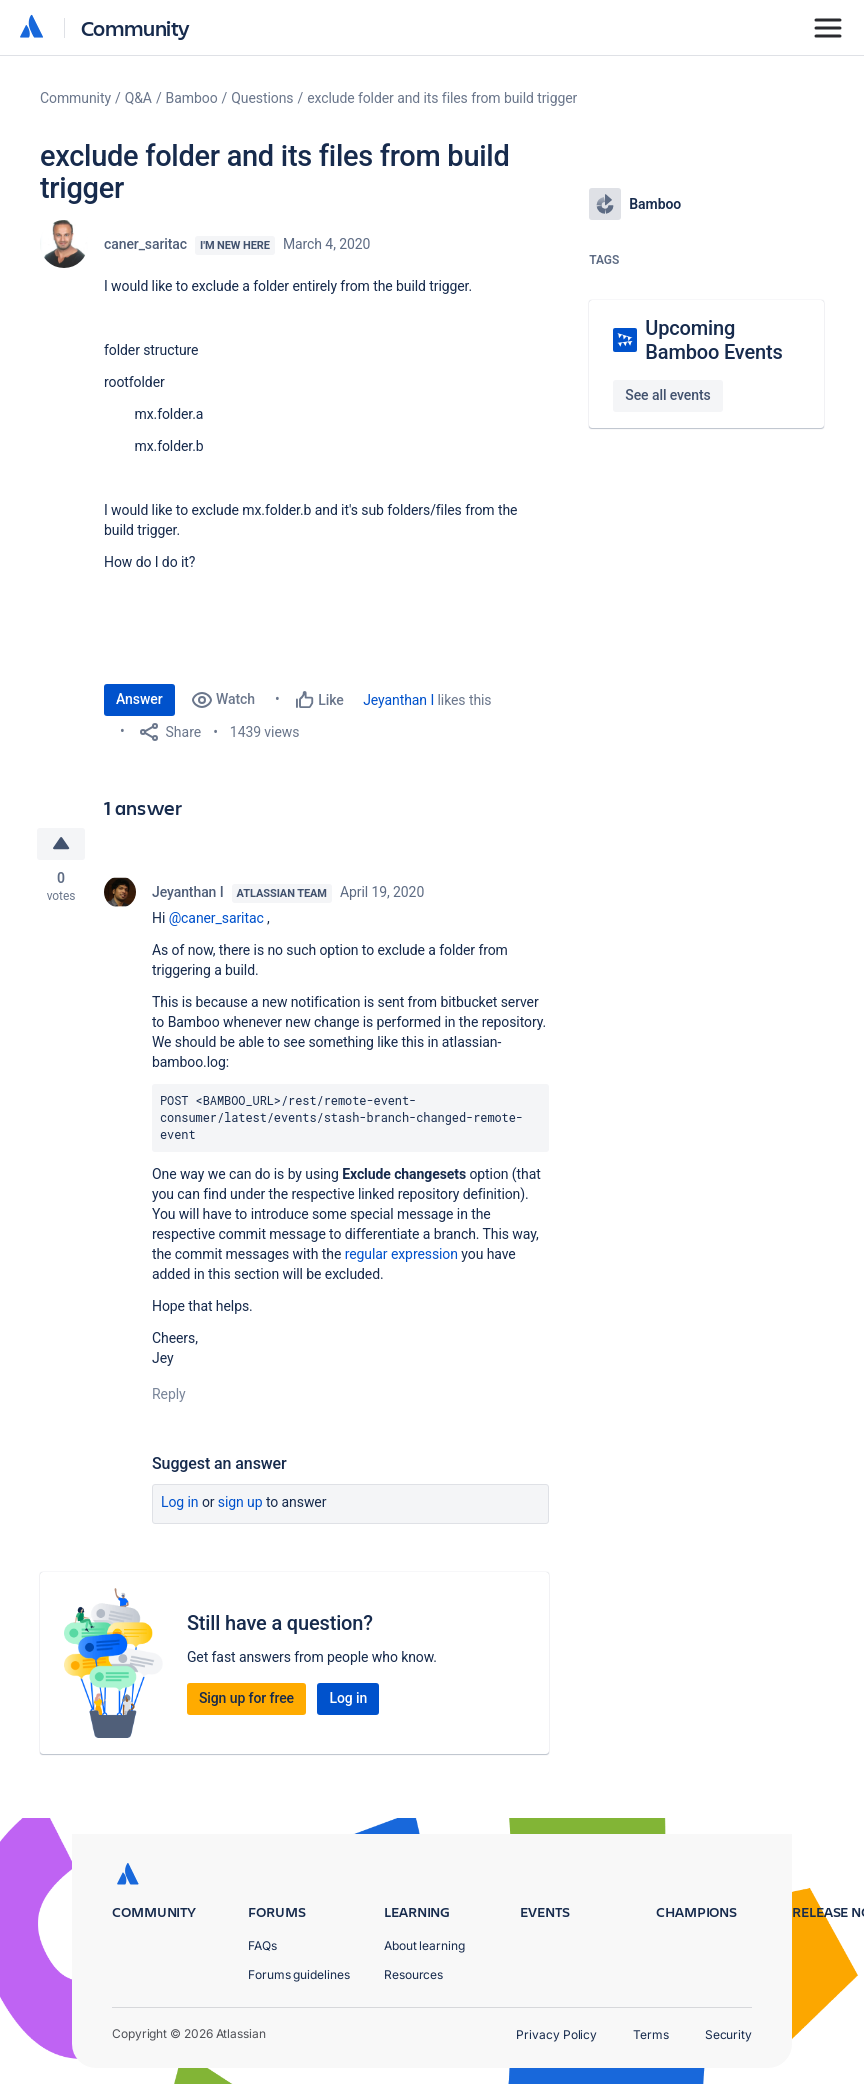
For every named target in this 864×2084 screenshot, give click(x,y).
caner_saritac (145, 244)
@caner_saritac (216, 918)
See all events (667, 395)
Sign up (240, 1502)
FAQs (262, 1945)
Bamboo (192, 98)
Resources (413, 1974)
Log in (180, 1502)
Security (728, 2034)
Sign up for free (246, 1698)
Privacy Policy (556, 2034)
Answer (139, 699)
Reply (169, 1394)
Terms (651, 2034)
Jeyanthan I (398, 700)
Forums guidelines (299, 1974)
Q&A (138, 98)
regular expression (401, 1254)
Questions (262, 98)
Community (135, 27)
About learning (424, 1945)
